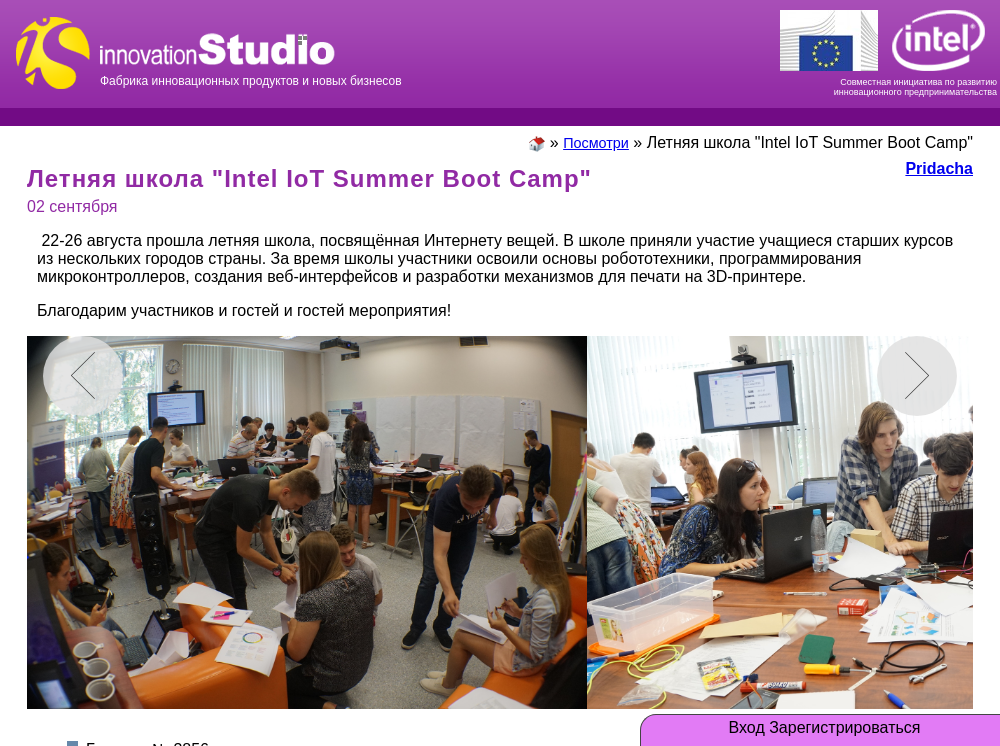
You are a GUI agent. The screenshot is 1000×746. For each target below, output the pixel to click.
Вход (747, 728)
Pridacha (939, 168)
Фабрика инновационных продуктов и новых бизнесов (251, 49)
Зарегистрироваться (844, 728)
